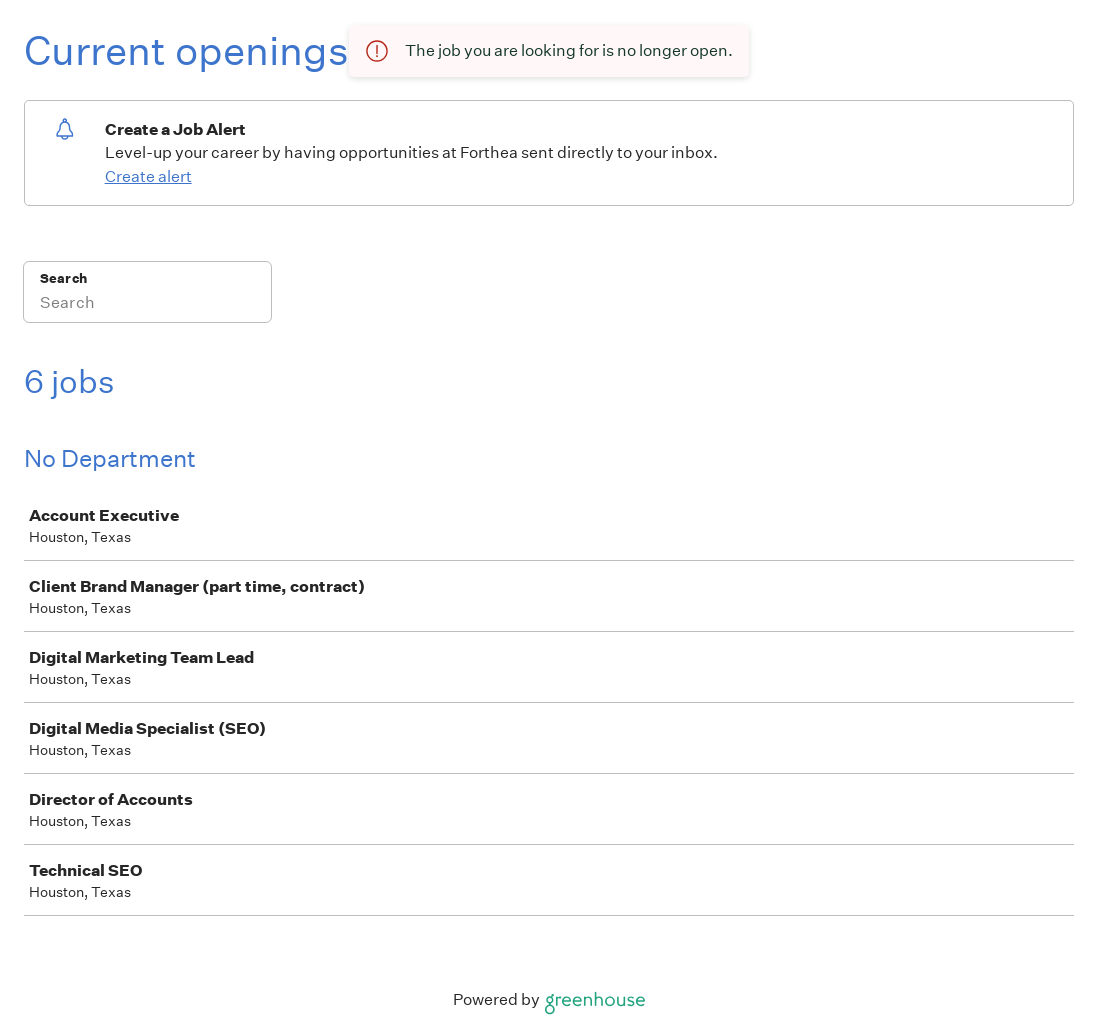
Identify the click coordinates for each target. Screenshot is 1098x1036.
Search (63, 278)
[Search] (147, 305)
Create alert (148, 176)
